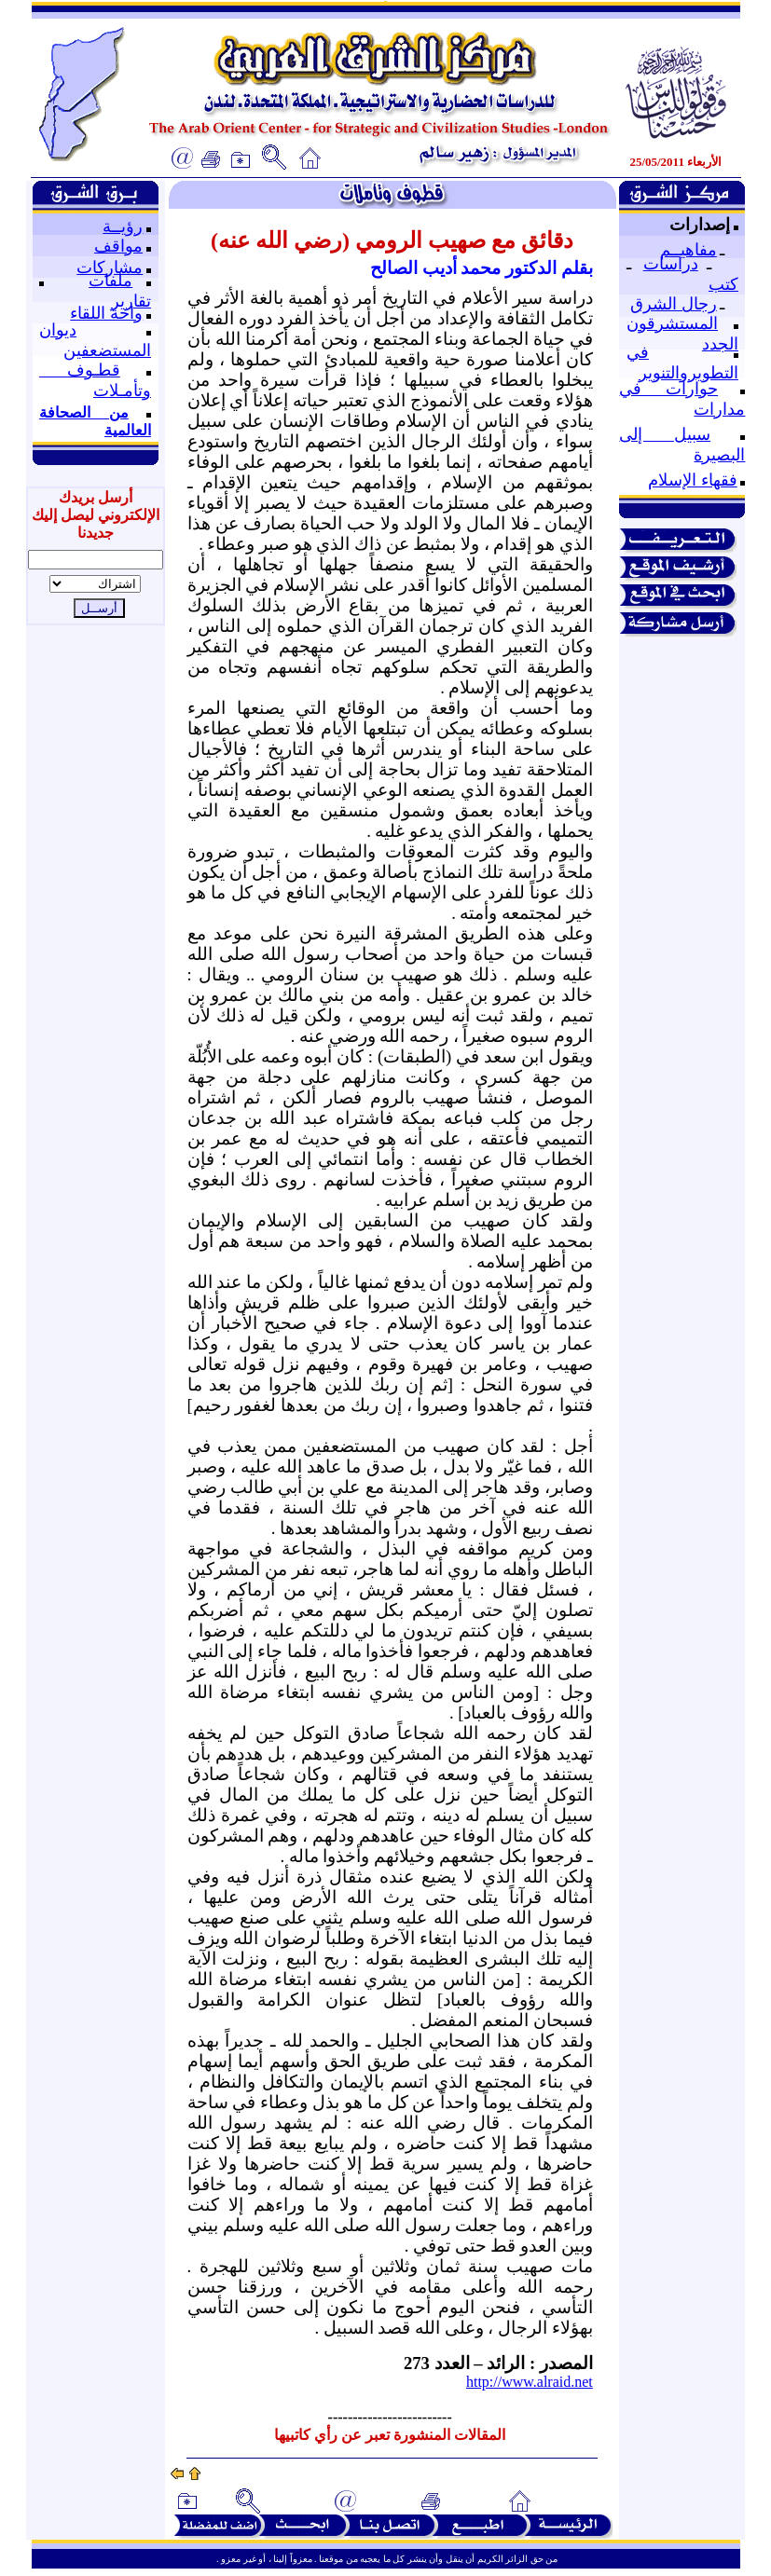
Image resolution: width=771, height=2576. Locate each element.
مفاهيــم (688, 249)
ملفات (110, 280)
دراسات (670, 263)
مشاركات (109, 267)
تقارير (131, 301)
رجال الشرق (673, 304)
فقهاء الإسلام (692, 480)
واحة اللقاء (106, 313)
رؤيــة (123, 226)
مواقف (118, 246)
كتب (723, 284)
